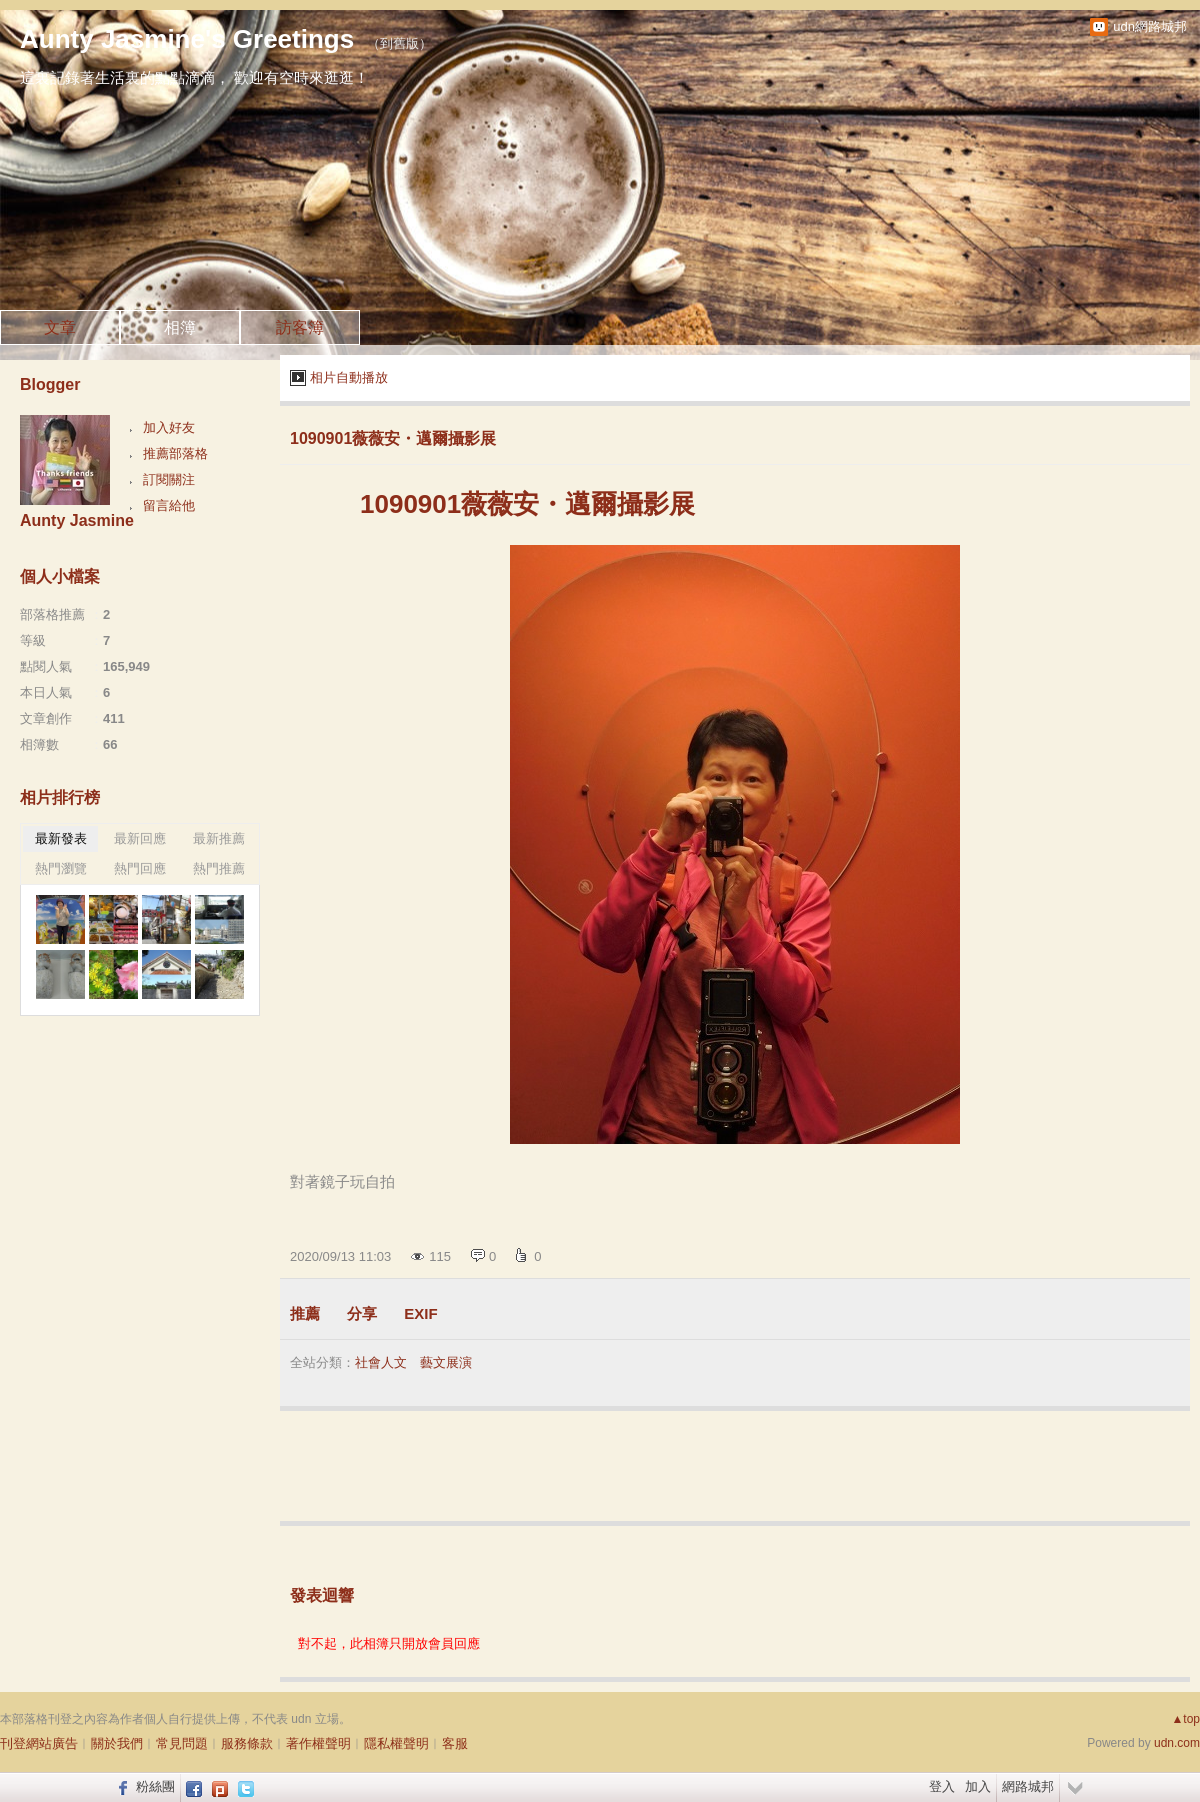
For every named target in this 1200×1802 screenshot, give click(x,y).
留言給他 (169, 505)
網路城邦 (1028, 1786)
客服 (455, 1743)
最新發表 (61, 838)
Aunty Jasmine (77, 520)
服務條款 (247, 1743)
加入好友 (169, 427)
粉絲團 (155, 1786)
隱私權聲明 (396, 1743)
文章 (60, 327)
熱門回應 (140, 868)
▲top (1185, 1719)
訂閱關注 (169, 479)
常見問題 (182, 1743)
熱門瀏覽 (61, 868)
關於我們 (117, 1743)
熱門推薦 (219, 868)
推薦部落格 (175, 453)
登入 (942, 1786)
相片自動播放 (349, 377)
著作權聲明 (318, 1743)
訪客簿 (300, 327)
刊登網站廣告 (39, 1743)
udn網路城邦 (1150, 26)
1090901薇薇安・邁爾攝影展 (393, 438)
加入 (978, 1786)
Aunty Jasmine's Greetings (187, 39)
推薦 (305, 1313)
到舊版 (399, 43)
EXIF (420, 1313)
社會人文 (381, 1362)
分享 (362, 1313)
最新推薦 (219, 838)
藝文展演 (446, 1362)
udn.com (1177, 1743)
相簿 (180, 327)
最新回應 (140, 838)
